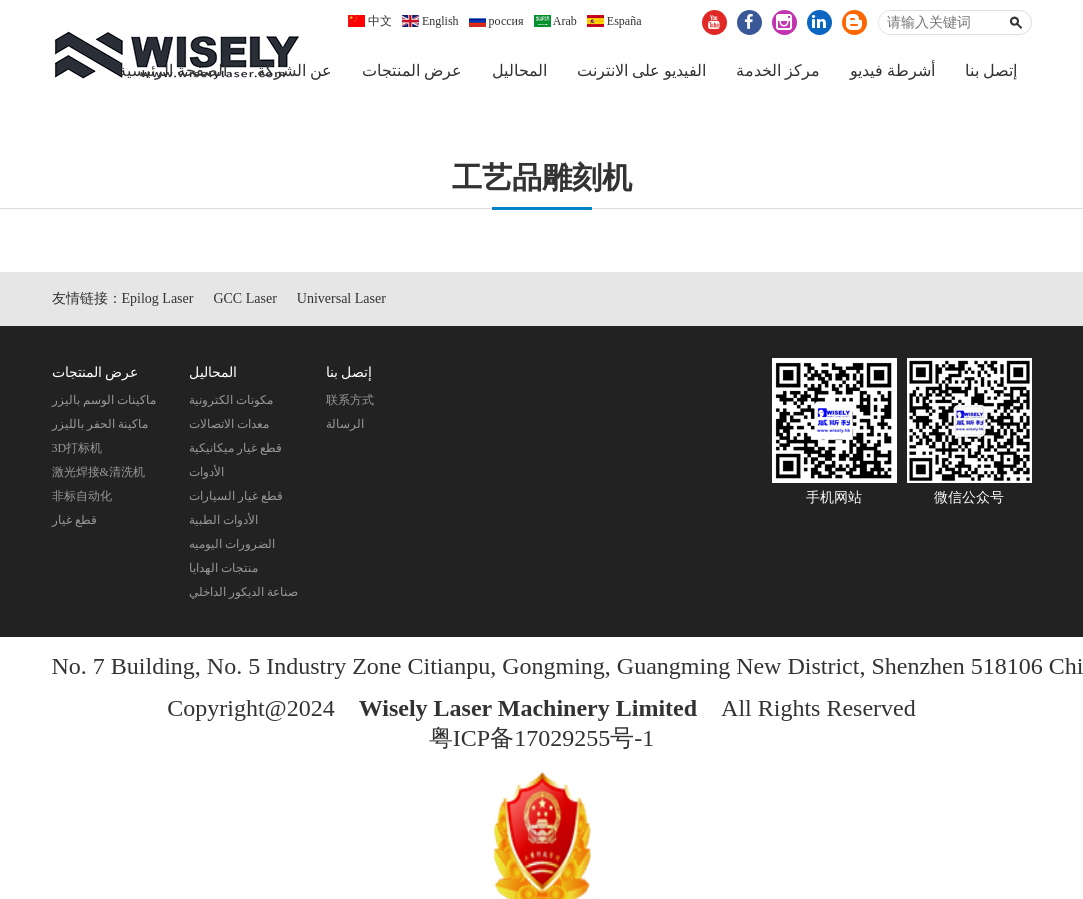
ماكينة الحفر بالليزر (100, 424)
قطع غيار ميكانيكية (235, 448)
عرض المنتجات (412, 70)
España (614, 21)
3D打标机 (77, 448)
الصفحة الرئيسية (172, 70)
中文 (370, 21)
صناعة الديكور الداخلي (243, 592)
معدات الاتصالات (229, 424)
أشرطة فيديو (892, 70)
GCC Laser (244, 298)
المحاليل (519, 70)
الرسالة (345, 424)
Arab (555, 21)
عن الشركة (294, 70)
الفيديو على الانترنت (641, 70)
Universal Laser (341, 298)
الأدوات (206, 472)
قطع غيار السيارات (236, 496)
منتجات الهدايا (223, 568)
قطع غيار (74, 520)
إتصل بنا (991, 70)
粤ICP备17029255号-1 (541, 738)
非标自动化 (82, 496)
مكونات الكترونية (231, 400)
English (430, 21)
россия (496, 21)
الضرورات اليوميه (232, 544)
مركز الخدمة (778, 70)
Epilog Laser (158, 298)
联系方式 (350, 400)
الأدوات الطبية (223, 520)
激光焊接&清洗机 (98, 472)
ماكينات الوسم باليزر (104, 400)
